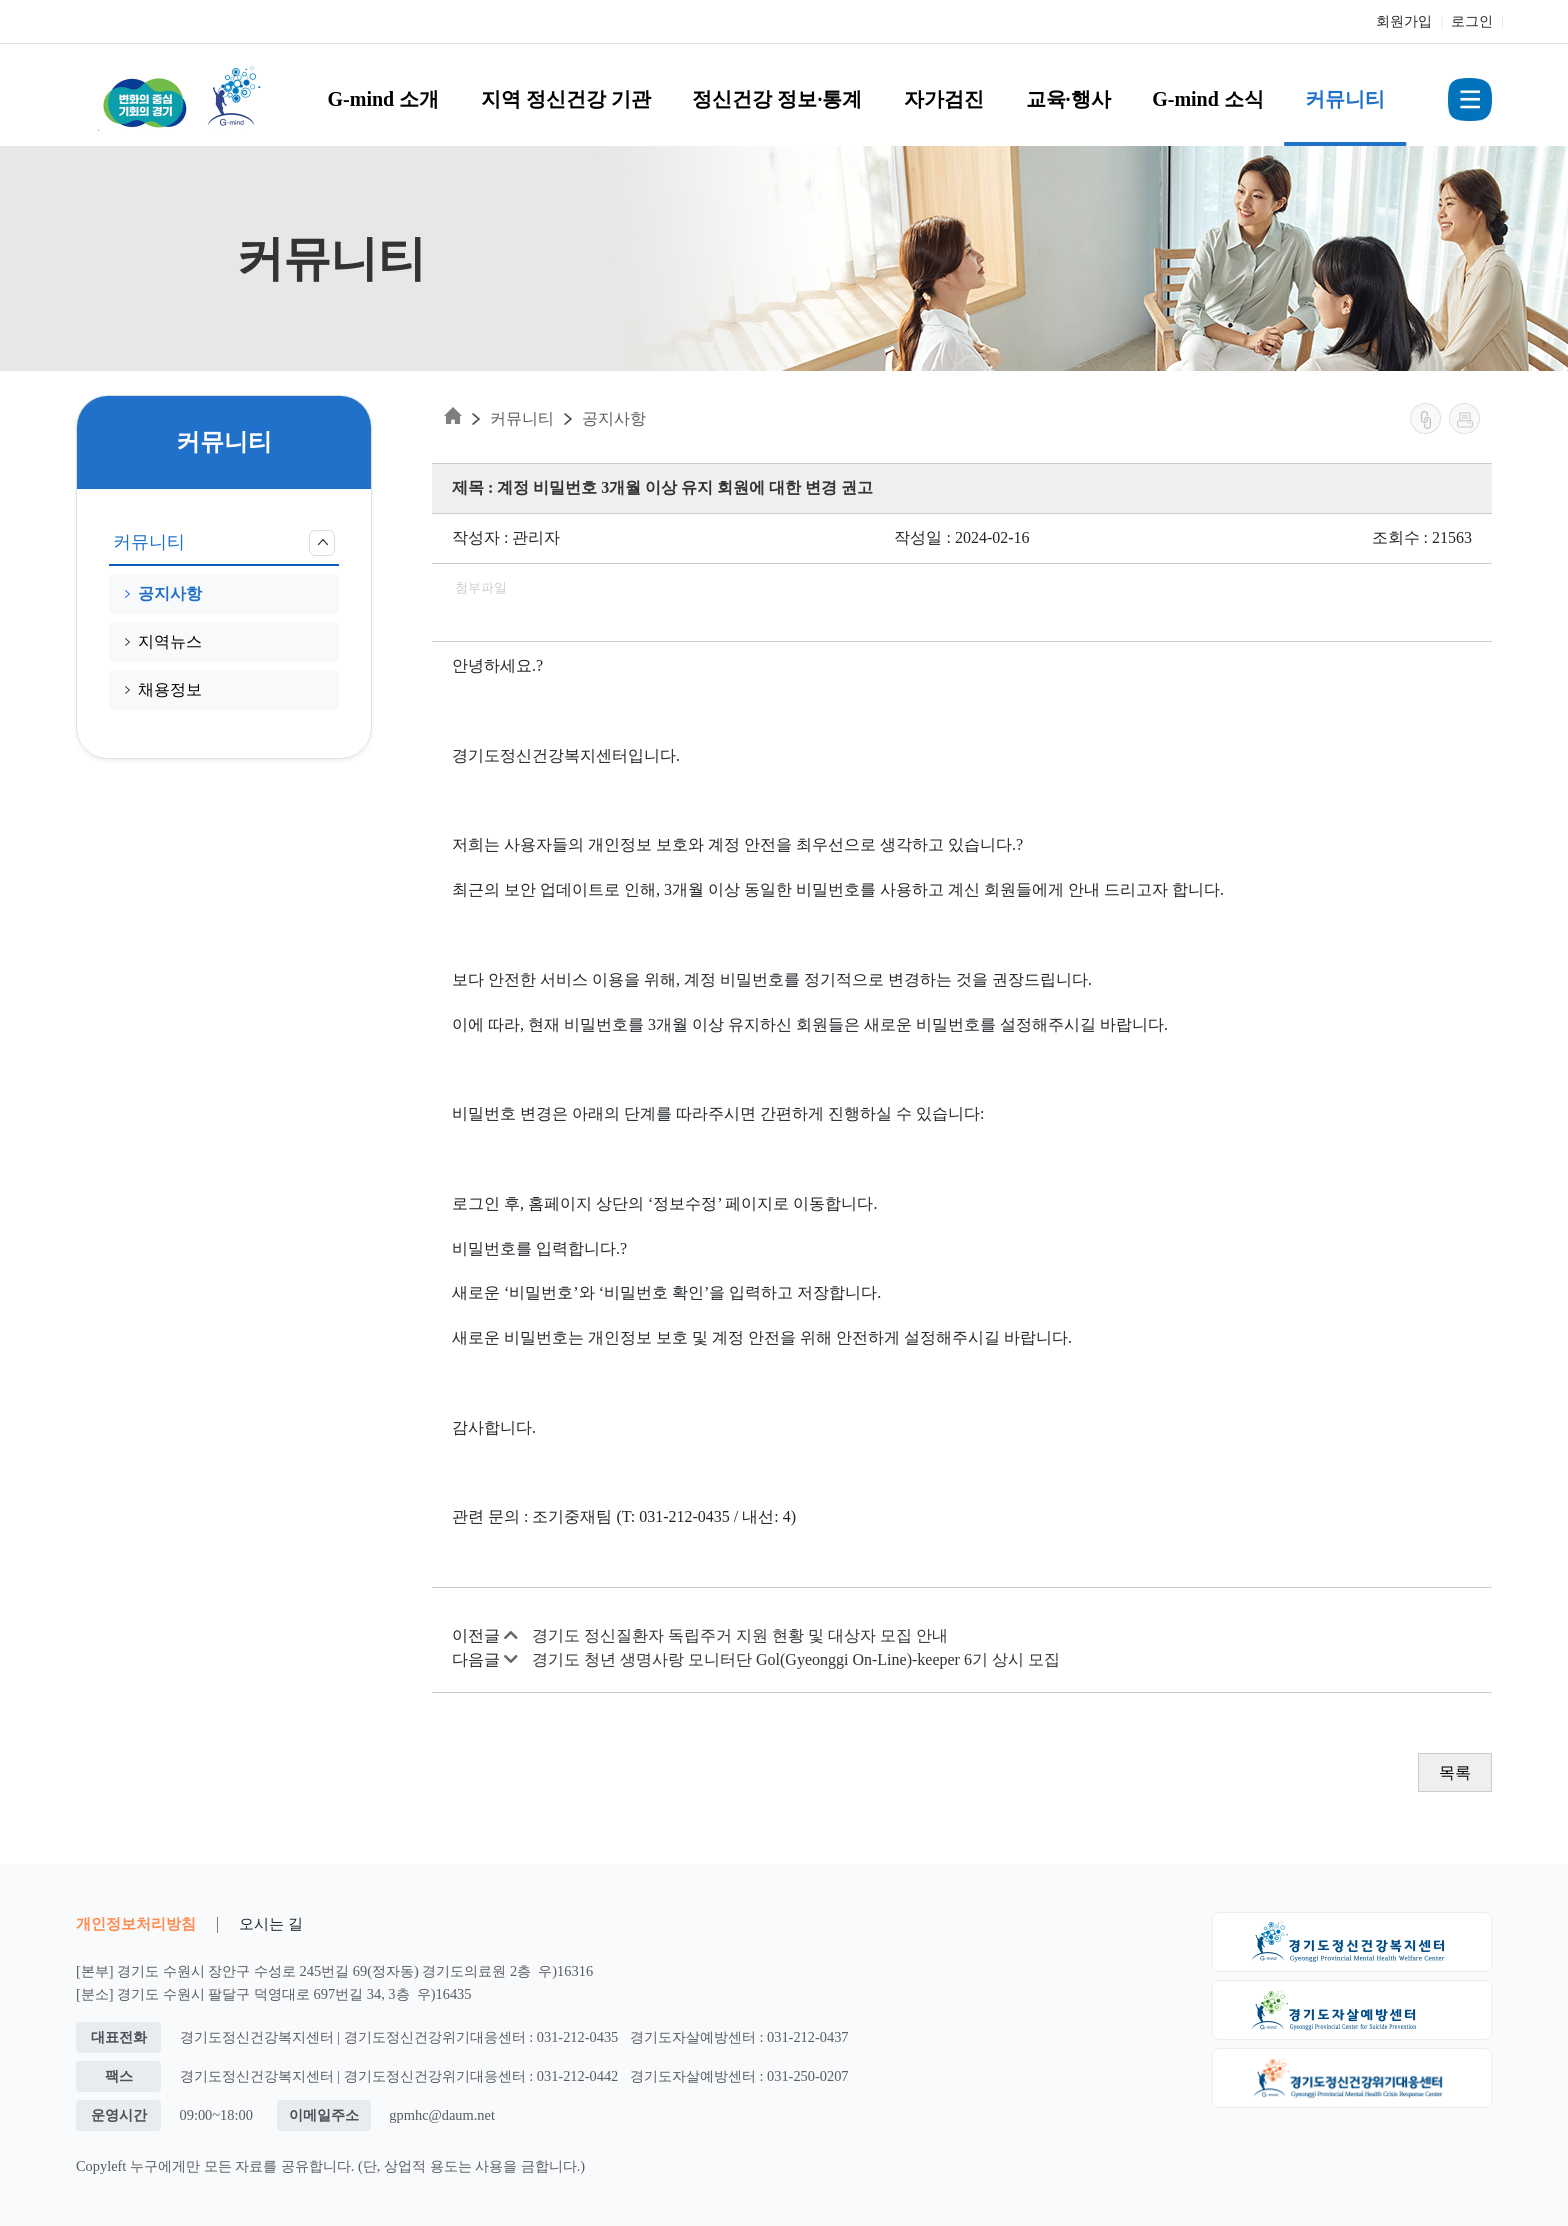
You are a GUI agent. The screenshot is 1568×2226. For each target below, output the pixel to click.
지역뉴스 (163, 641)
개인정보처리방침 (136, 1923)
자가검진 (944, 99)
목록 (1455, 1772)
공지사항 (163, 593)
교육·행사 (1068, 99)
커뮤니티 (1345, 99)
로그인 (1472, 21)
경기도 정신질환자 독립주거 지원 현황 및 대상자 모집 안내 (740, 1635)
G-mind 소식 (1208, 99)
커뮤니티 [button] (224, 543)
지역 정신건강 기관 (566, 99)
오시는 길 (271, 1923)
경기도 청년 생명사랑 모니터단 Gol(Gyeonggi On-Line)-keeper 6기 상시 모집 (796, 1659)
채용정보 (163, 689)
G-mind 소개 (384, 99)
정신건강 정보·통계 (777, 99)
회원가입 (1404, 21)
